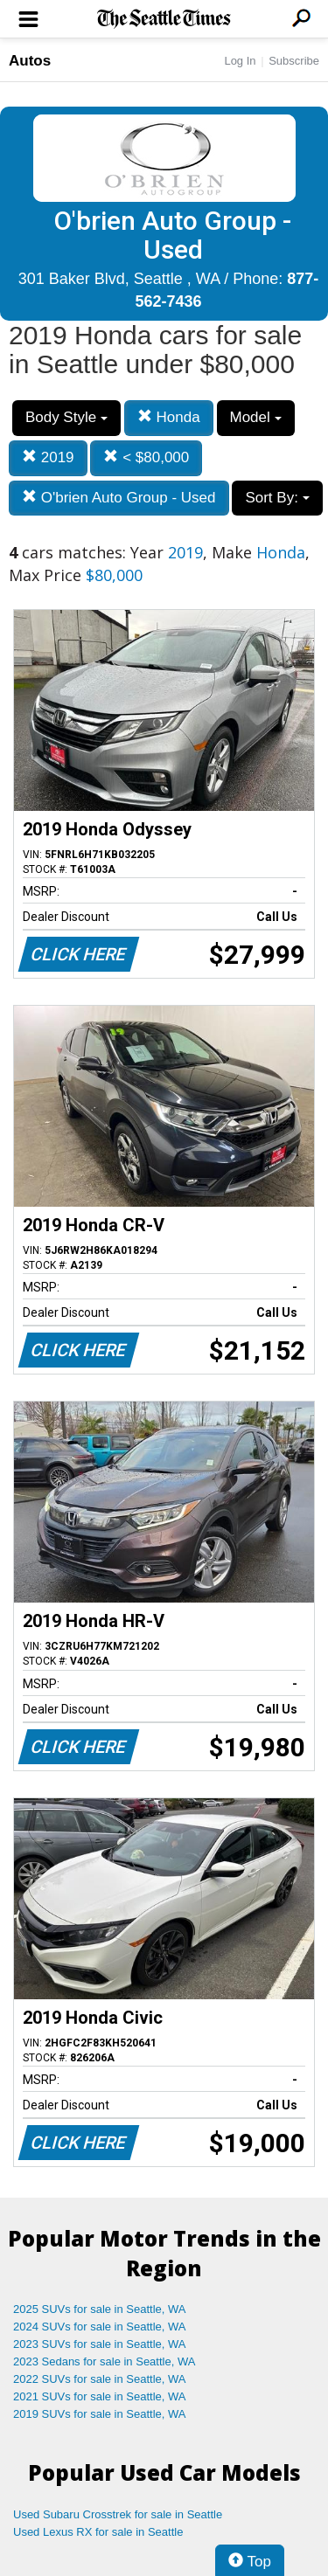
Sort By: (277, 497)
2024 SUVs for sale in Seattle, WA (99, 2326)
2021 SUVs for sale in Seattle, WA (99, 2396)
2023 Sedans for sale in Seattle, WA (104, 2361)
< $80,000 (146, 457)
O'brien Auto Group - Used (119, 497)
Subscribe (294, 60)
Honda (168, 417)
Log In (239, 60)
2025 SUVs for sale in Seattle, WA (99, 2309)
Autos (30, 60)
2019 (48, 457)
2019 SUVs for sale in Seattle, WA (99, 2413)
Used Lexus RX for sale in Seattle (98, 2531)
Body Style (66, 417)
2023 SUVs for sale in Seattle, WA (99, 2344)
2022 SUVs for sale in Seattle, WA (99, 2379)
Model (256, 417)
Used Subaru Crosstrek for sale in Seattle (117, 2514)
